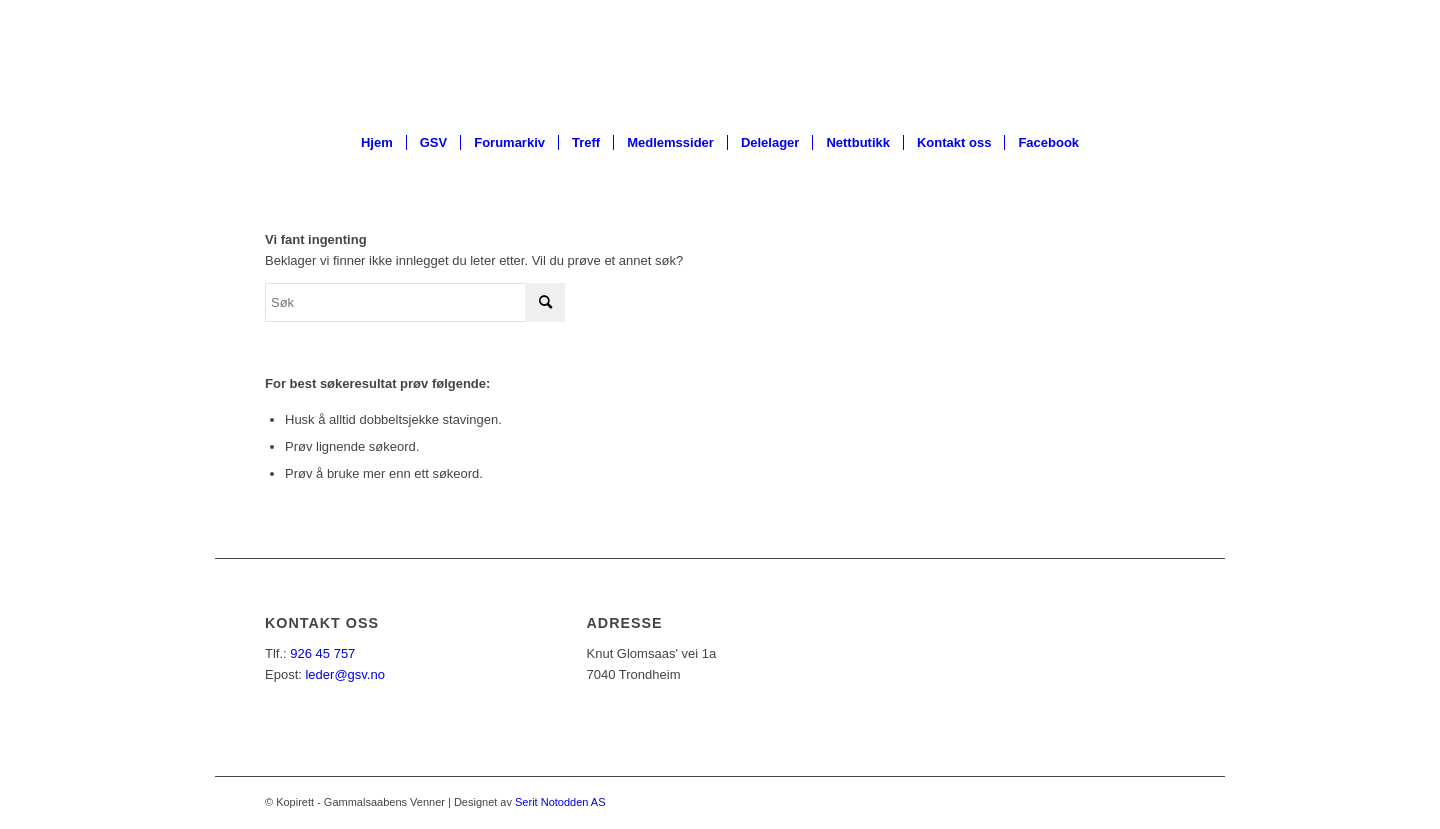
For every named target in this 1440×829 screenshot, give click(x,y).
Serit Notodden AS (560, 802)
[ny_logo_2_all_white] (720, 59)
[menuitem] (377, 143)
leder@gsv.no (344, 674)
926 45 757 (322, 653)
